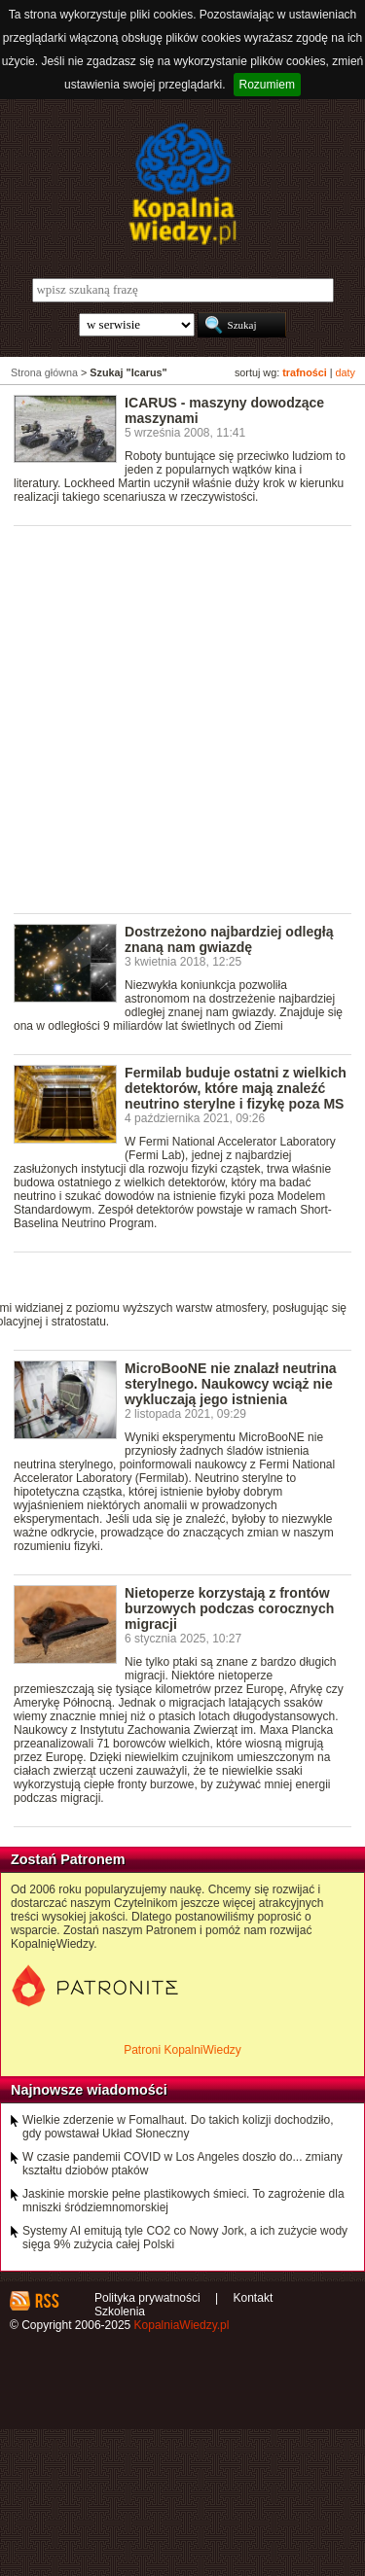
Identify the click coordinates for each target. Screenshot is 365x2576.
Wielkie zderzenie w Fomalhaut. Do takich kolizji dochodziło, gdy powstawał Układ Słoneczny (177, 2126)
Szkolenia (119, 2311)
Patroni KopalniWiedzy (182, 2050)
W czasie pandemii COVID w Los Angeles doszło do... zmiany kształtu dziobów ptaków (182, 2163)
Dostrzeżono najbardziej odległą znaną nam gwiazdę (229, 939)
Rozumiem (267, 84)
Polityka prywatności (147, 2298)
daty (345, 372)
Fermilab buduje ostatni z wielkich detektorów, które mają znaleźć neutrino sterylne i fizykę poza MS (236, 1088)
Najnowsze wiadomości (89, 2090)
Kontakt (254, 2298)
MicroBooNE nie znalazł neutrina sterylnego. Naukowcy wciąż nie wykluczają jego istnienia (231, 1383)
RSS (46, 2301)
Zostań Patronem (68, 1859)
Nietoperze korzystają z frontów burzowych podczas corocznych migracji (229, 1608)
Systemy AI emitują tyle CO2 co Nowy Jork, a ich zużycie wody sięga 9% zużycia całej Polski (184, 2237)
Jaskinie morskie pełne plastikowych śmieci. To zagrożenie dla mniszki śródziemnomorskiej (183, 2200)
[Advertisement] (182, 718)
